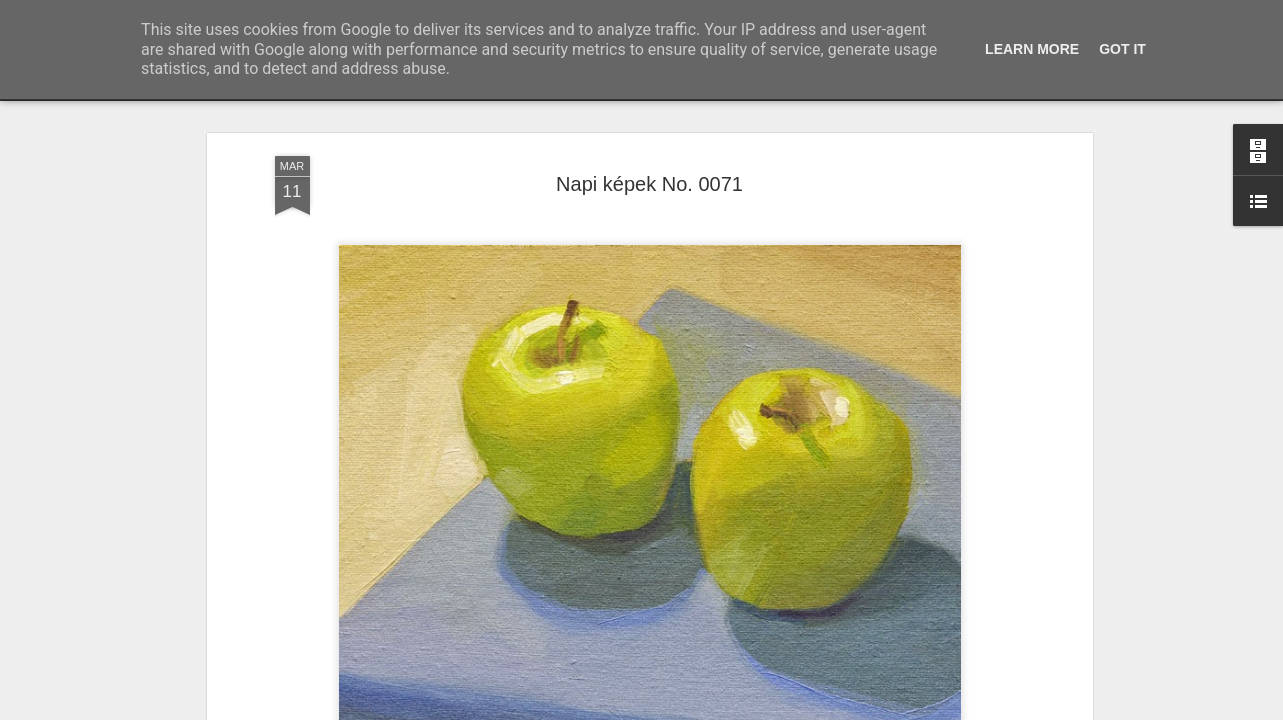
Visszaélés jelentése (768, 709)
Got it (1122, 49)
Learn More (1032, 49)
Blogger (694, 709)
